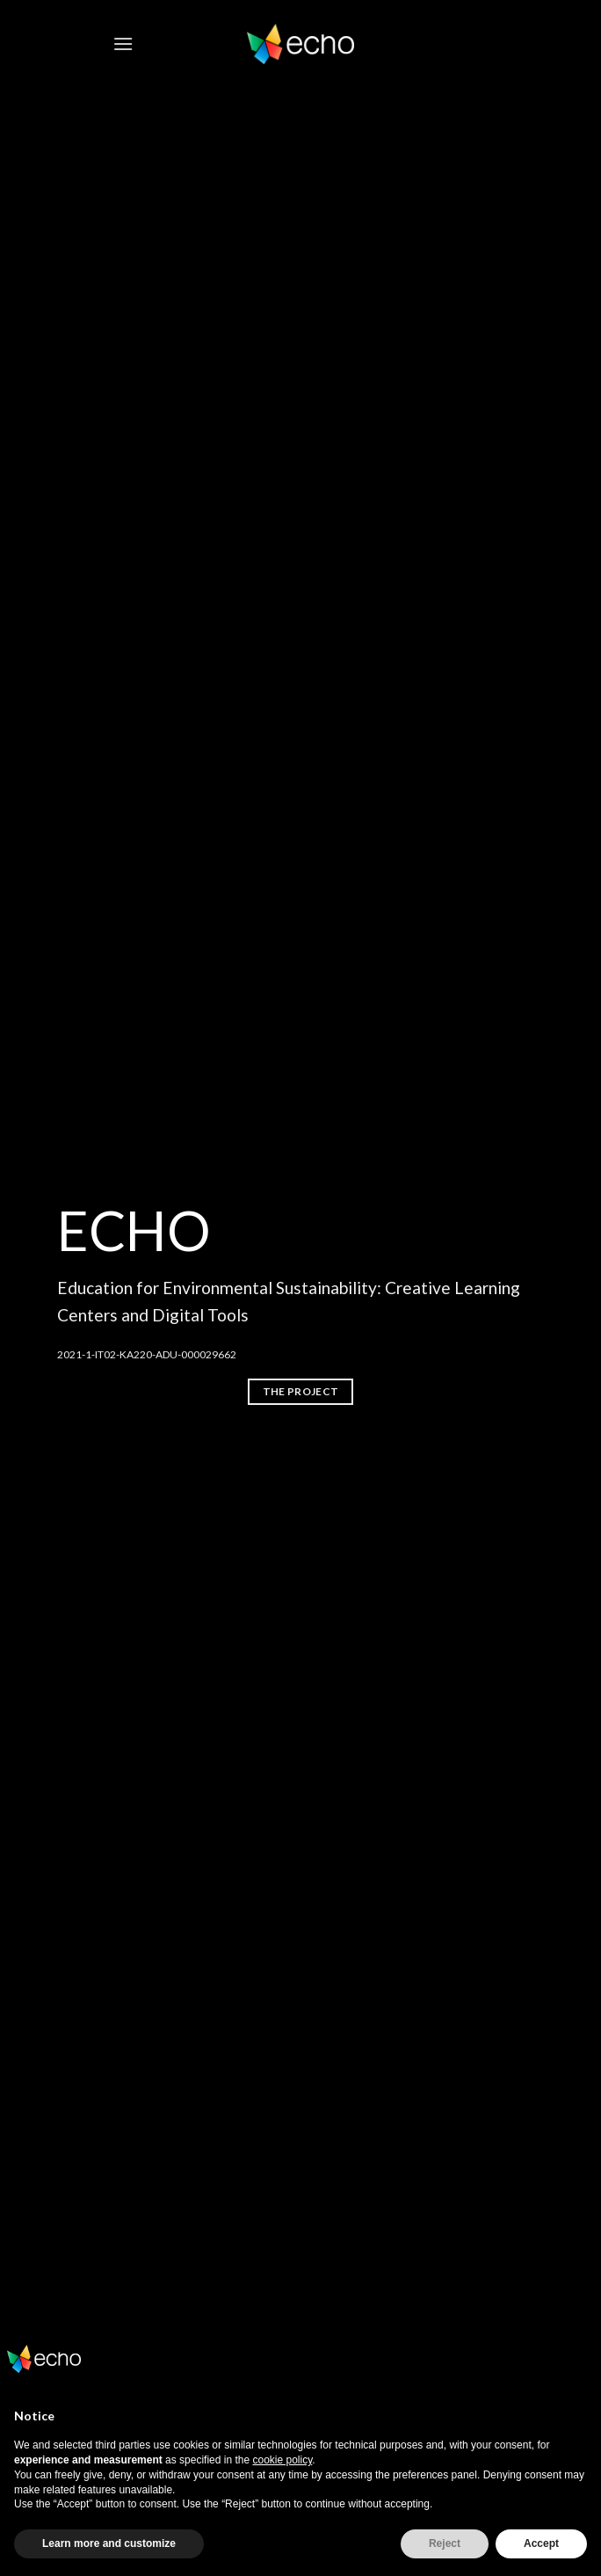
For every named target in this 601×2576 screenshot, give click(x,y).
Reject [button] (444, 2543)
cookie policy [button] (282, 2460)
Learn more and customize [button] (109, 2543)
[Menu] (123, 43)
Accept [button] (541, 2543)
